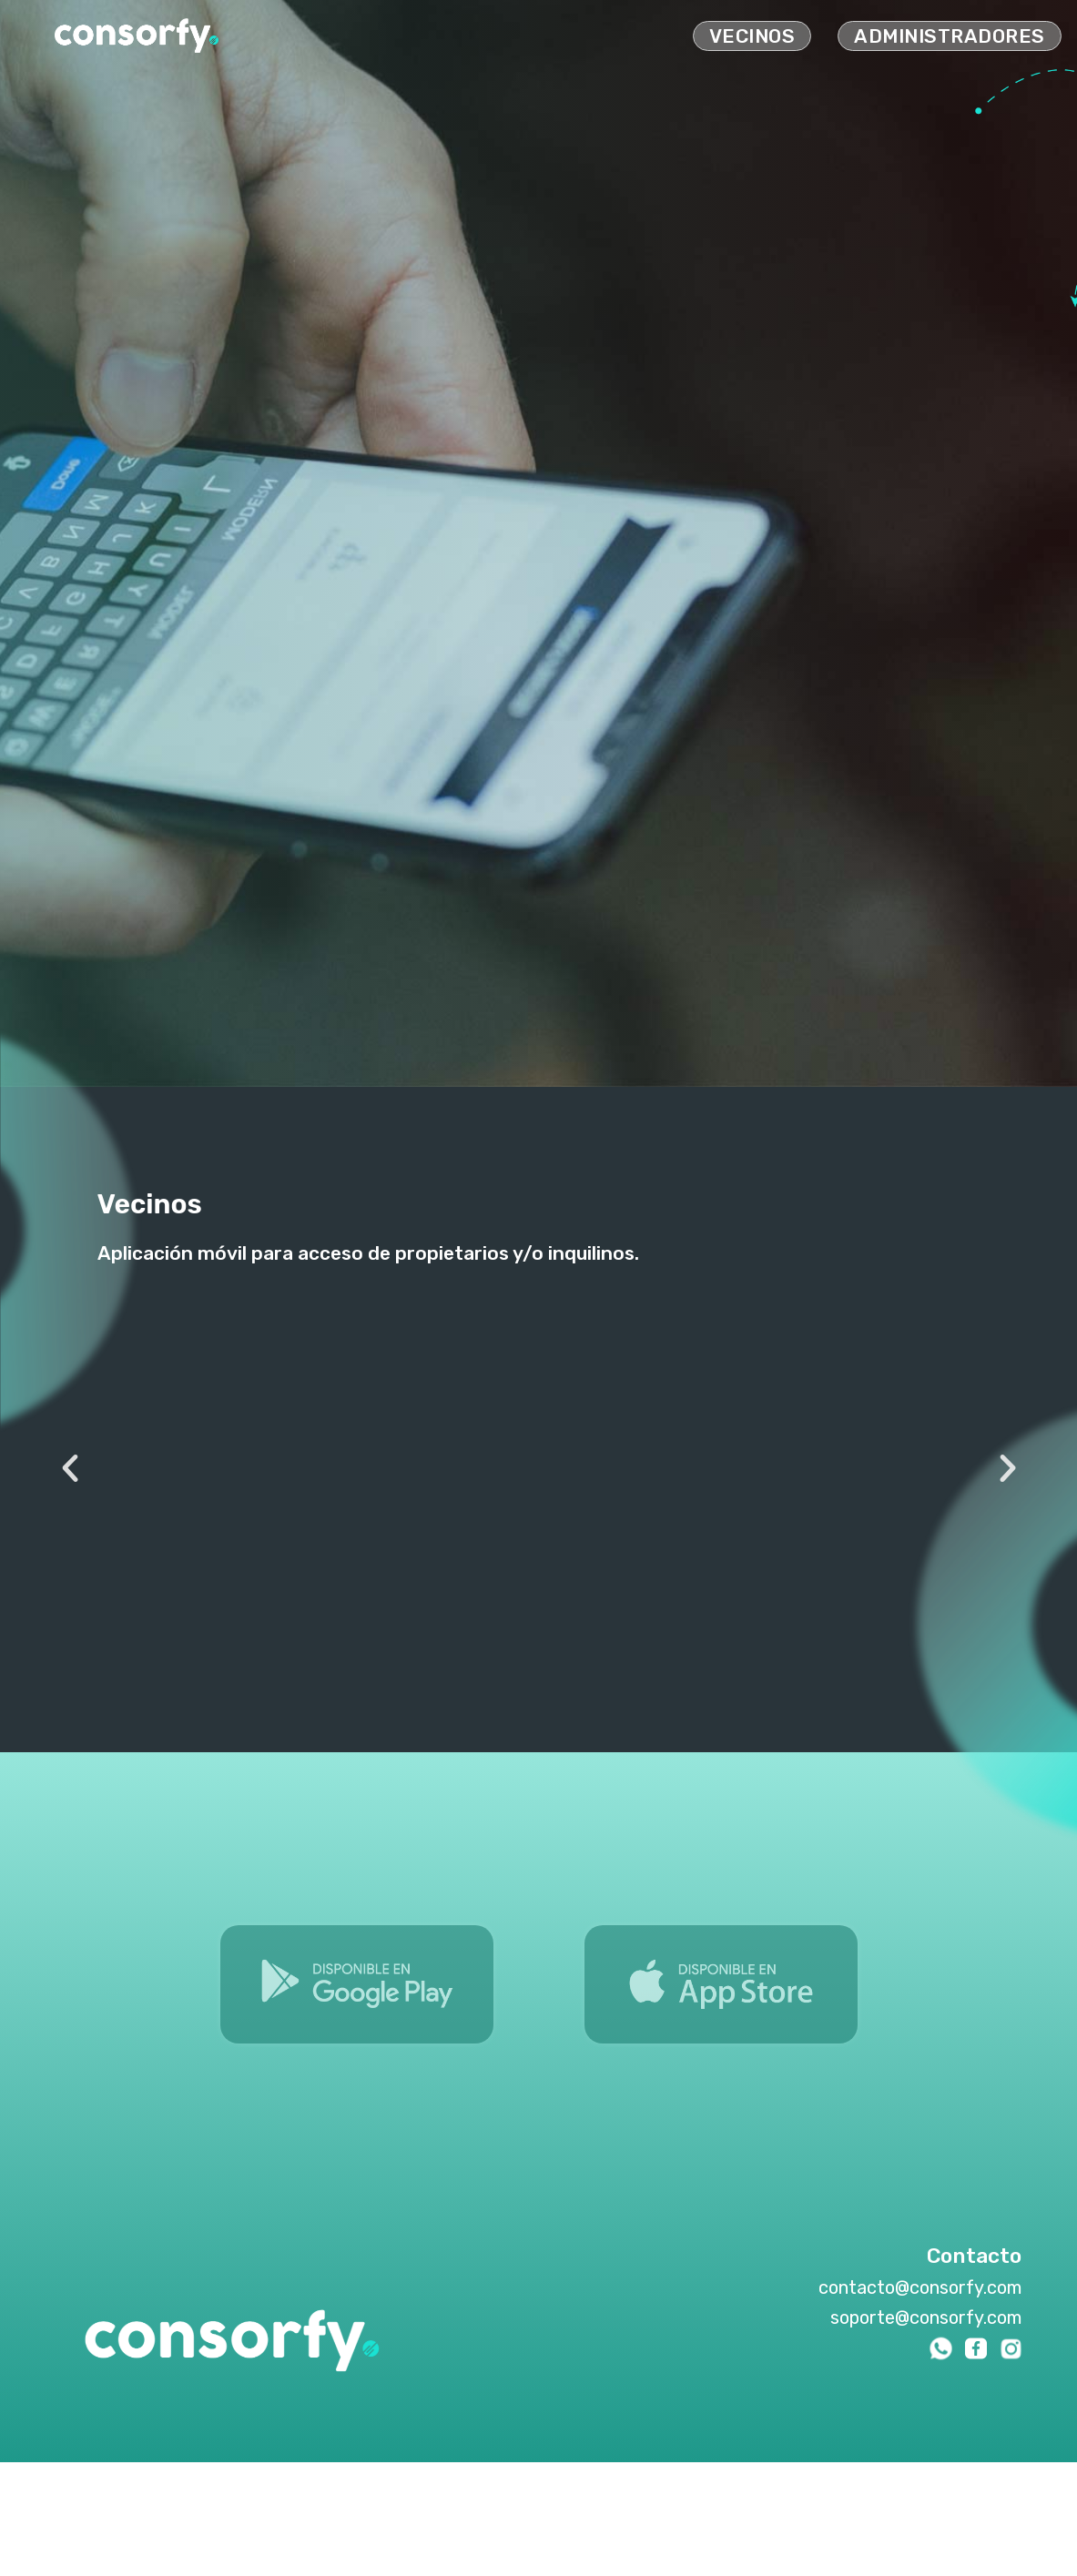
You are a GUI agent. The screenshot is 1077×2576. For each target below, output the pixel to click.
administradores (949, 36)
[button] (70, 1468)
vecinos (752, 36)
